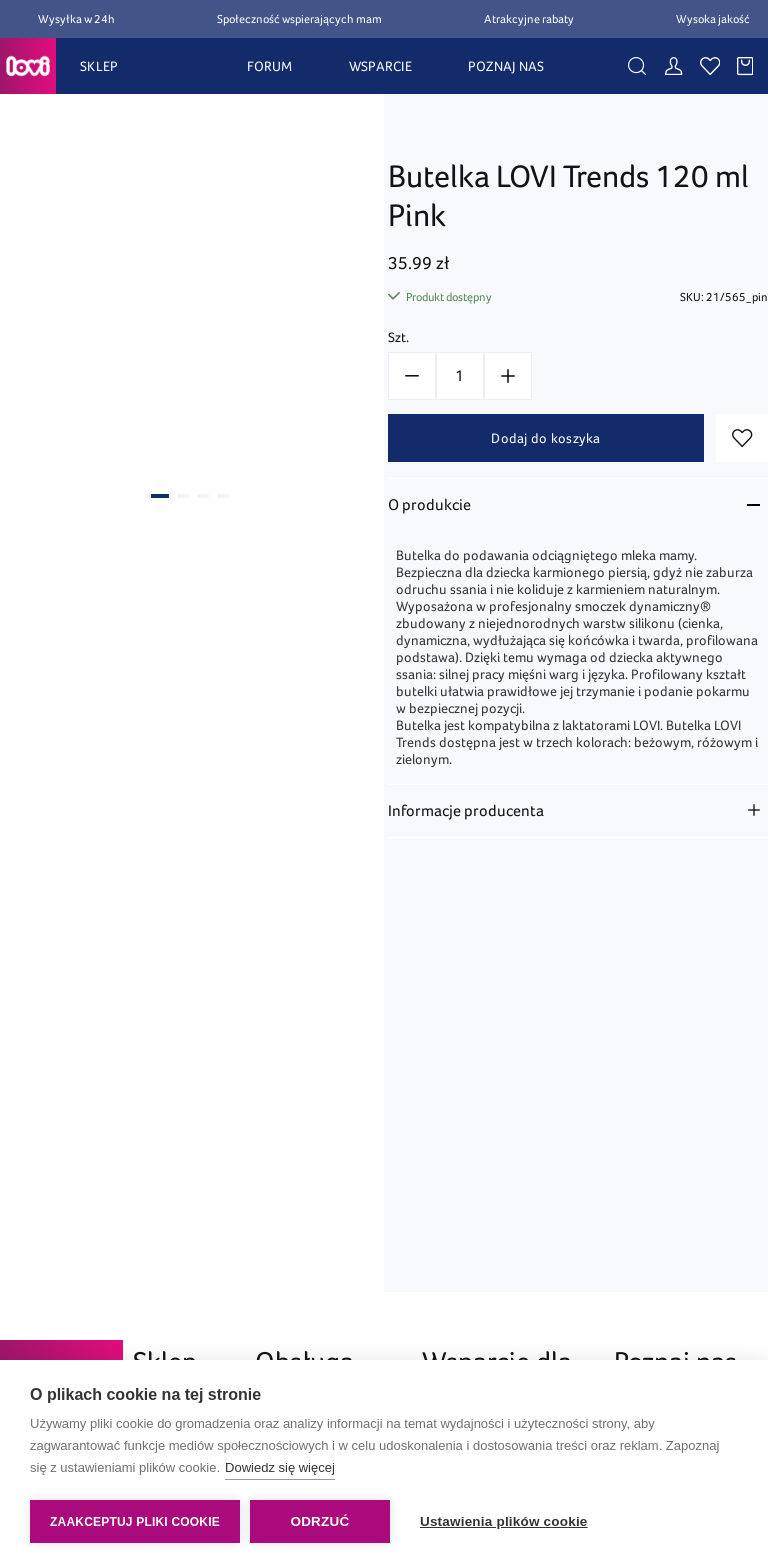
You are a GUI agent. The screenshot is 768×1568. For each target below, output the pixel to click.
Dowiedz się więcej (280, 1467)
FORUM (269, 66)
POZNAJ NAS (506, 66)
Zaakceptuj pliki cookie (135, 1522)
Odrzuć (319, 1521)
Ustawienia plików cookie (504, 1521)
